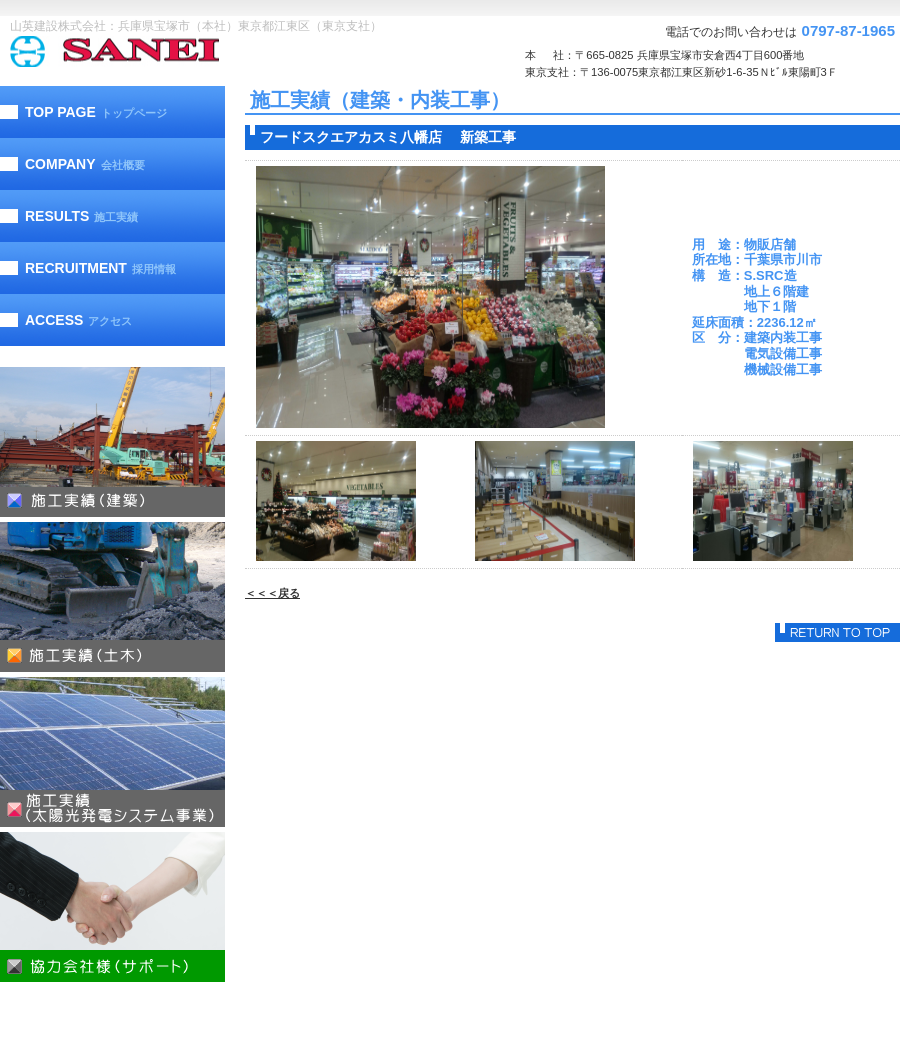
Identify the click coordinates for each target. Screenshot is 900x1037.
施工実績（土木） (112, 597)
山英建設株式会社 (155, 51)
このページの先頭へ (837, 632)
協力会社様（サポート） (112, 907)
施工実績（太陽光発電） (112, 752)
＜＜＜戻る (272, 593)
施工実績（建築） (112, 442)
